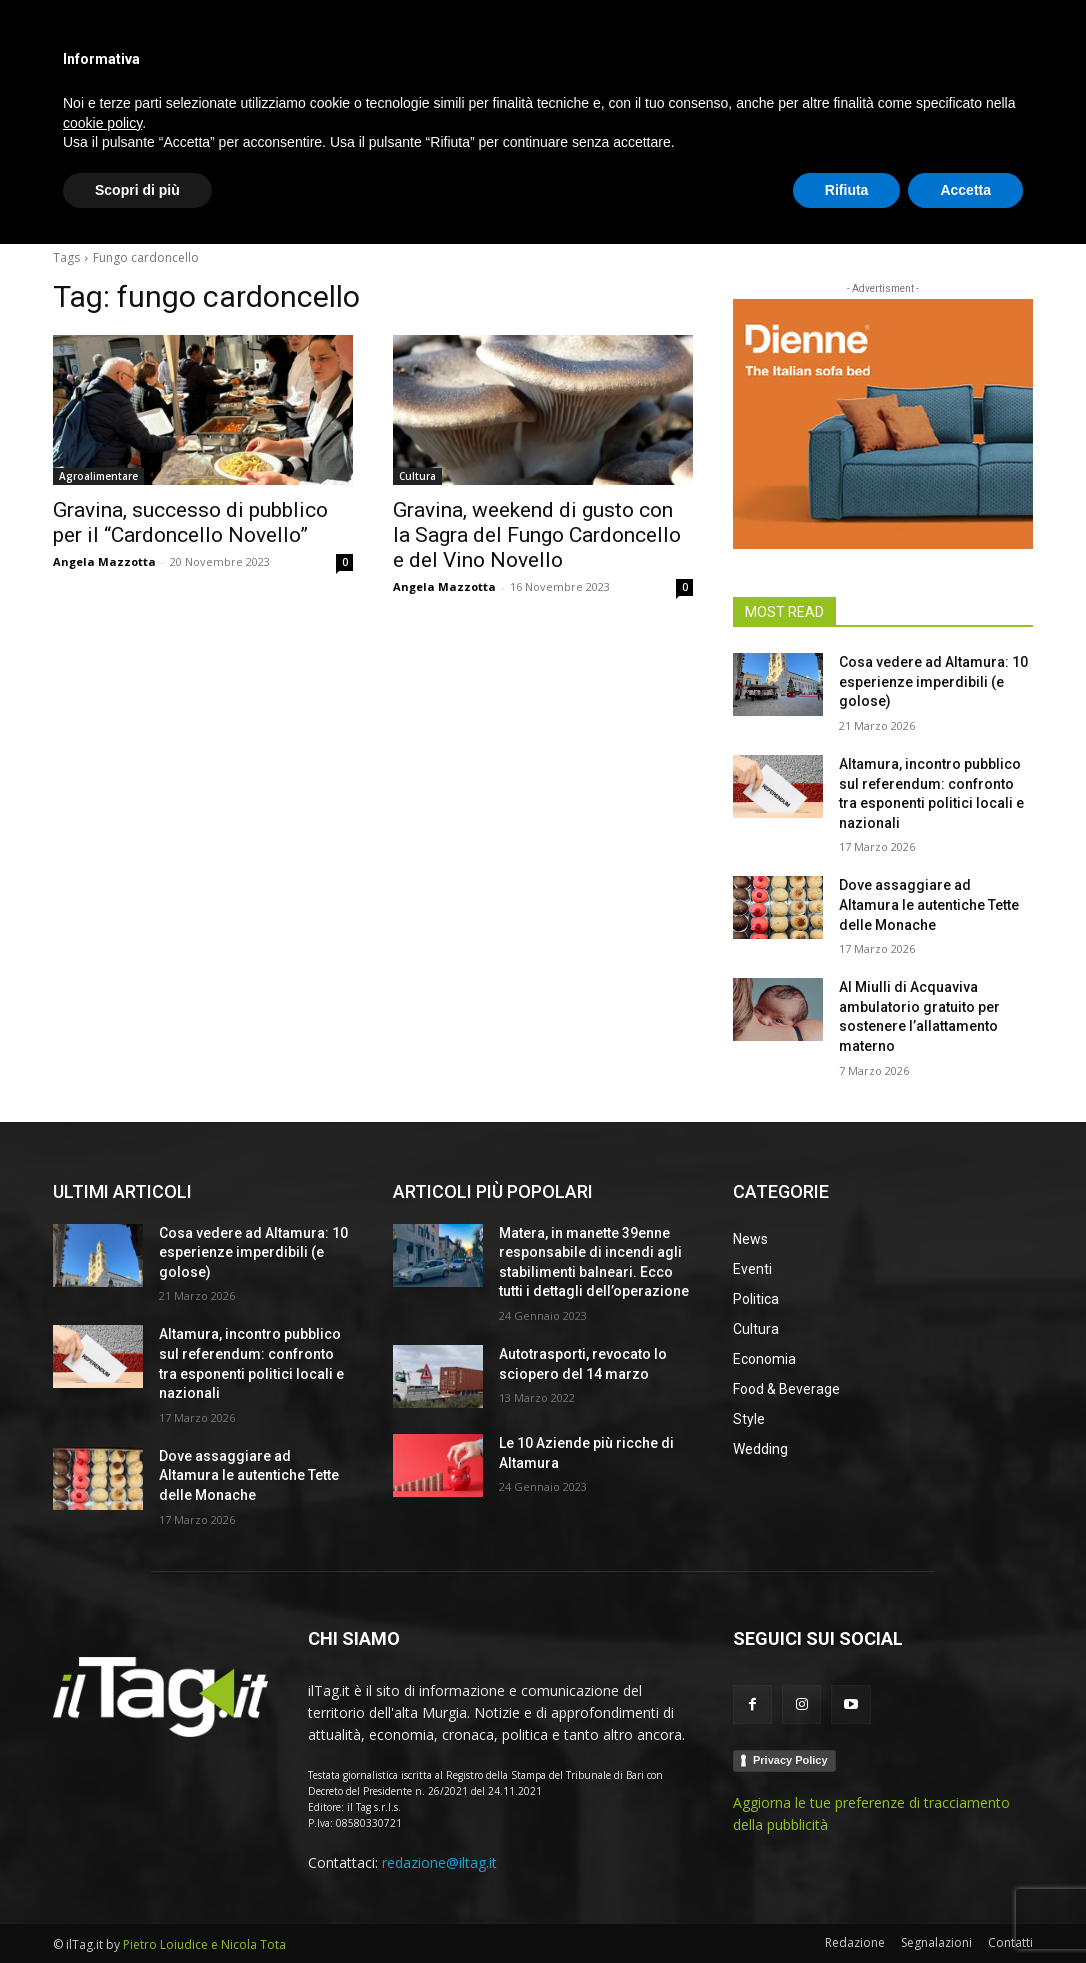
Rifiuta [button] (847, 1908)
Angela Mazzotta (104, 561)
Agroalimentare (98, 476)
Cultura (417, 476)
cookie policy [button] (102, 1841)
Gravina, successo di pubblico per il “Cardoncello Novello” (190, 522)
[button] (1009, 204)
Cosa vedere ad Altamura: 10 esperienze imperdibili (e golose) (933, 681)
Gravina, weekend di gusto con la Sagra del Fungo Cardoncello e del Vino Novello (537, 535)
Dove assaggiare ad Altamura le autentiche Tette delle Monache (929, 904)
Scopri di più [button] (137, 1908)
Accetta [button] (965, 1908)
